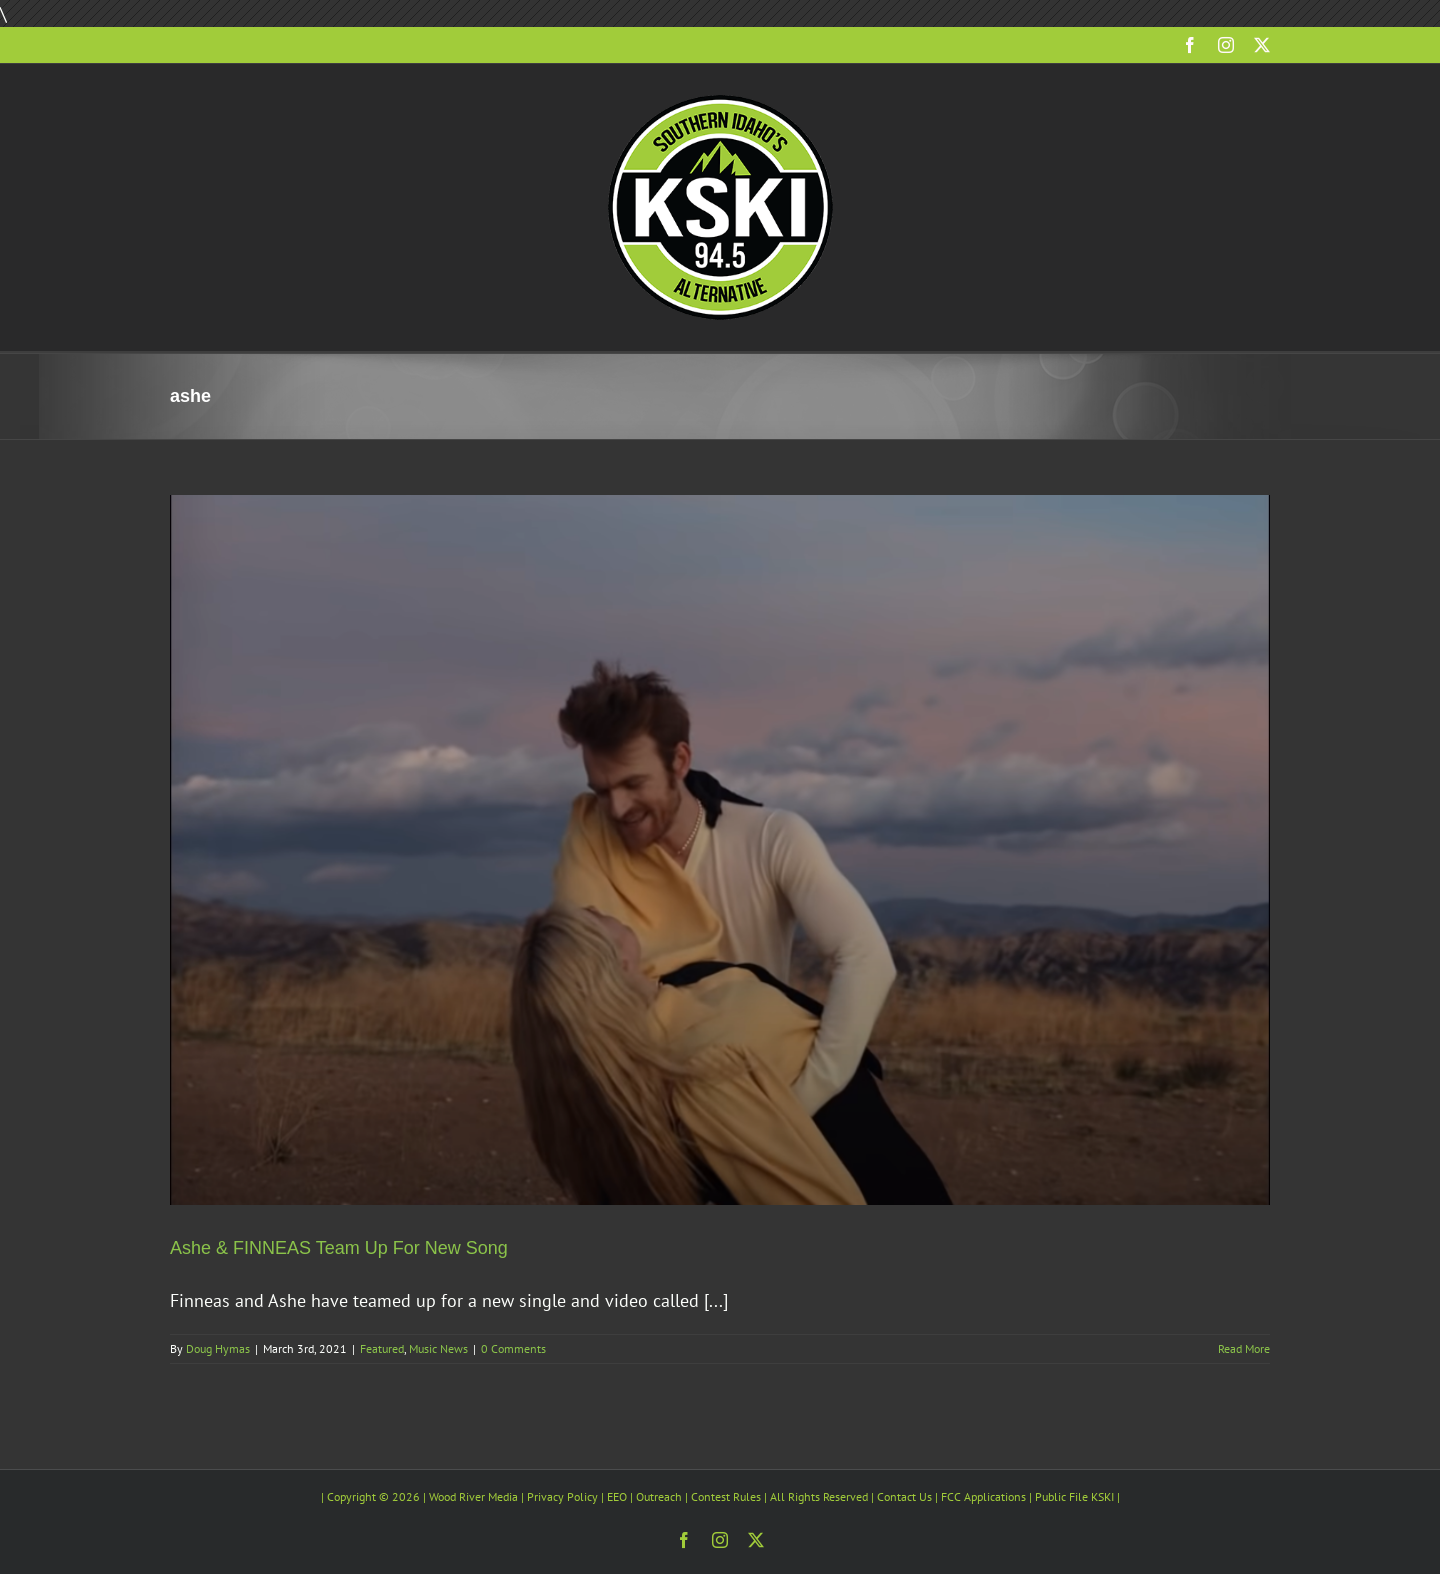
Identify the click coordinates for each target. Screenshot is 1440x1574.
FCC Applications (983, 1496)
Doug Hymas (218, 1348)
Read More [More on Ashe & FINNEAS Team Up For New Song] (1244, 1348)
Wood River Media (473, 1496)
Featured (382, 1348)
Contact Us (904, 1496)
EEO (617, 1496)
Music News (438, 1348)
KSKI (1102, 1496)
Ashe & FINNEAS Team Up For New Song (339, 1248)
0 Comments (513, 1348)
